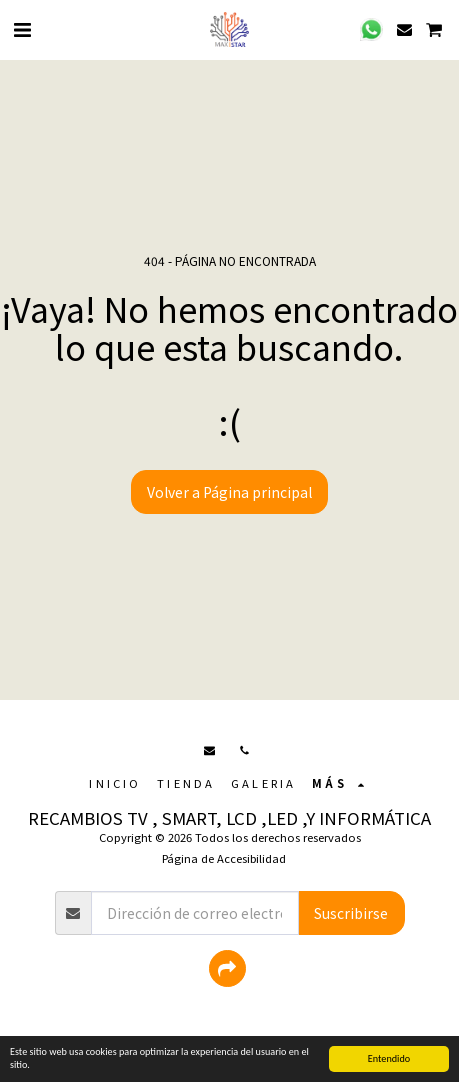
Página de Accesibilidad (224, 858)
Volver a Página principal (229, 492)
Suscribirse (351, 913)
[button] (22, 28)
